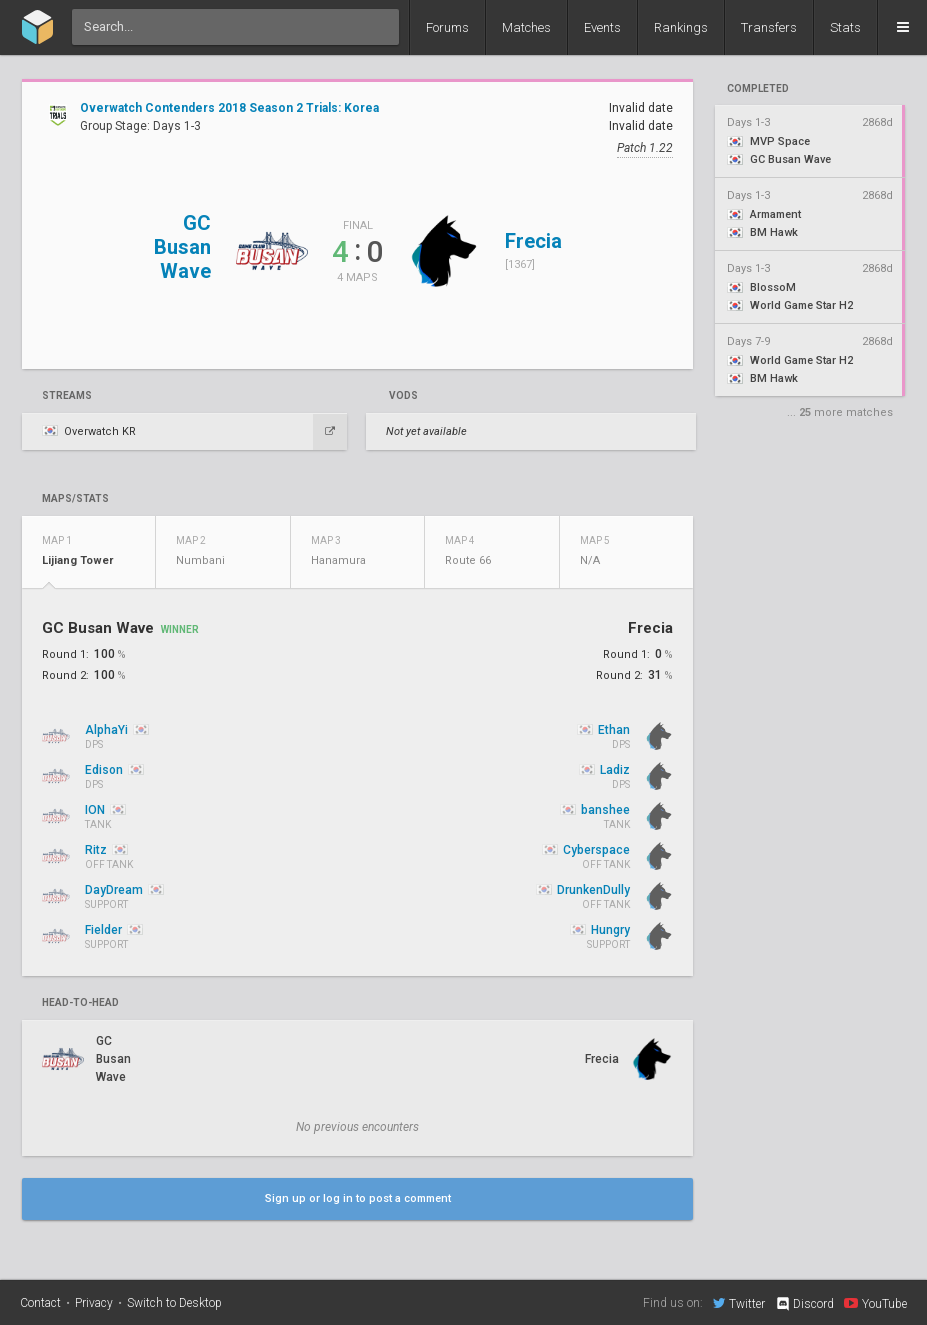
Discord (804, 1304)
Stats (845, 27)
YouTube (875, 1303)
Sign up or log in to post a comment (358, 1198)
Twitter (739, 1303)
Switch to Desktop (174, 1303)
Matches (526, 27)
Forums (447, 27)
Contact (40, 1303)
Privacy (94, 1303)
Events (602, 27)
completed (758, 89)
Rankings (681, 27)
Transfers (769, 27)
